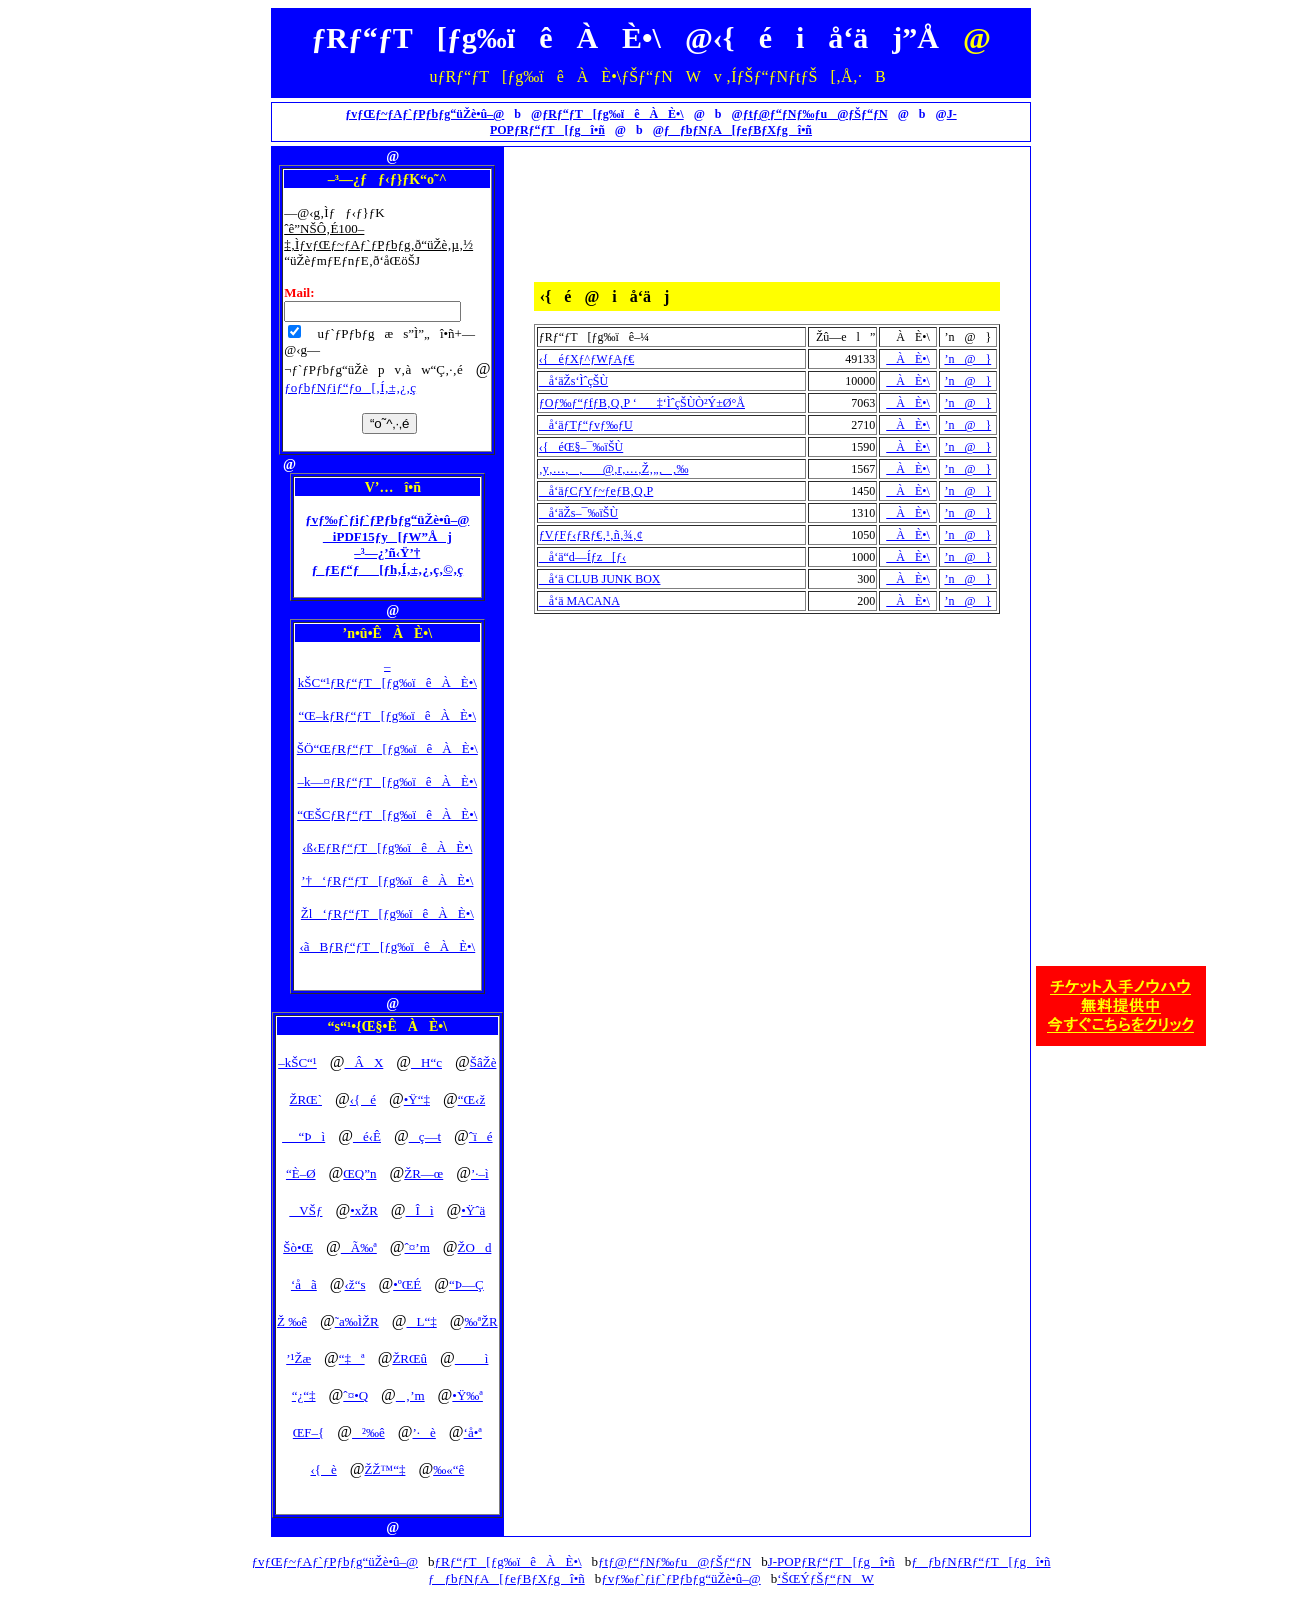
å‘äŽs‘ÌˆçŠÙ (573, 381)
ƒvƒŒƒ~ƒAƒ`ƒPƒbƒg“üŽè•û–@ (424, 114)
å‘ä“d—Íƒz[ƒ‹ (582, 557)
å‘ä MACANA (579, 601)
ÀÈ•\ (908, 359)
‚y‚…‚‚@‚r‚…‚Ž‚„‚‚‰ (614, 469)
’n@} (967, 359)
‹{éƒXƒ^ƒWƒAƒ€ (586, 359)
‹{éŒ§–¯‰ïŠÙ (581, 447)
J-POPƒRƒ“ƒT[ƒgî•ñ (831, 1561)
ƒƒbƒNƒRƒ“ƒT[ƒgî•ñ (980, 1561)
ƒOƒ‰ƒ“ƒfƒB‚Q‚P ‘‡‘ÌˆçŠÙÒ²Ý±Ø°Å (642, 403)
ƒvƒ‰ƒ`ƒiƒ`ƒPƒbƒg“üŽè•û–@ (681, 1578)
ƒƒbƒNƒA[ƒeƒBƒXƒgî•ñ (738, 130)
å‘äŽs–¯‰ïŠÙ (578, 513)
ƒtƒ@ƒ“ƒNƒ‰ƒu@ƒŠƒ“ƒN (815, 114)
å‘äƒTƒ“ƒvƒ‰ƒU (586, 425)
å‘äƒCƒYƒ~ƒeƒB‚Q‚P (596, 491)
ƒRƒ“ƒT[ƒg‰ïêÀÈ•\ (613, 114)
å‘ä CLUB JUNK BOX (600, 579)
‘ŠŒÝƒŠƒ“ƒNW (825, 1578)
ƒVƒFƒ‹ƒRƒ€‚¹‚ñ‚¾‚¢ (591, 535)
